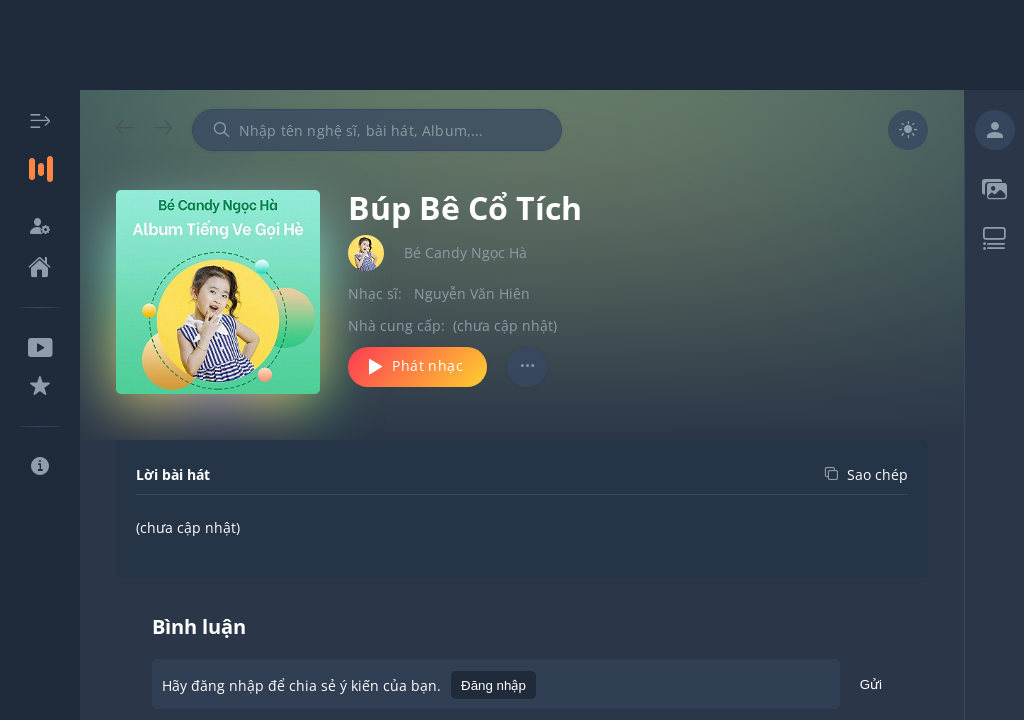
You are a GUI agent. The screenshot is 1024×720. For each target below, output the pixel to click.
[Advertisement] (512, 45)
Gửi (871, 687)
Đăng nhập (493, 685)
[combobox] (377, 130)
